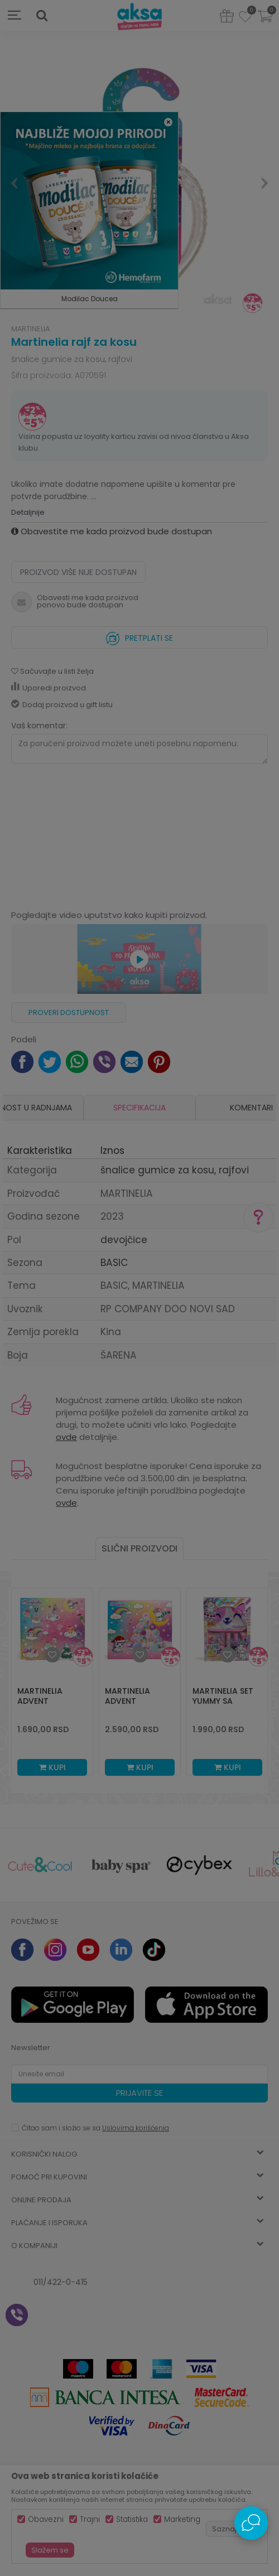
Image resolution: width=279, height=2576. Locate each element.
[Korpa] (265, 23)
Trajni (90, 2519)
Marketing (182, 2519)
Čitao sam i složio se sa (95, 2128)
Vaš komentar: (39, 725)
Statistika (132, 2519)
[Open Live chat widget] (251, 2523)
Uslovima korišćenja (135, 2128)
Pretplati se (139, 635)
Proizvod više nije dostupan (78, 572)
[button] (42, 15)
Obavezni (46, 2519)
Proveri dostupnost (68, 1012)
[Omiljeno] (245, 18)
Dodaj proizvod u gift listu (62, 704)
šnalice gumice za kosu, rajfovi (71, 359)
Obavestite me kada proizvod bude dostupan (111, 531)
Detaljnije (28, 512)
